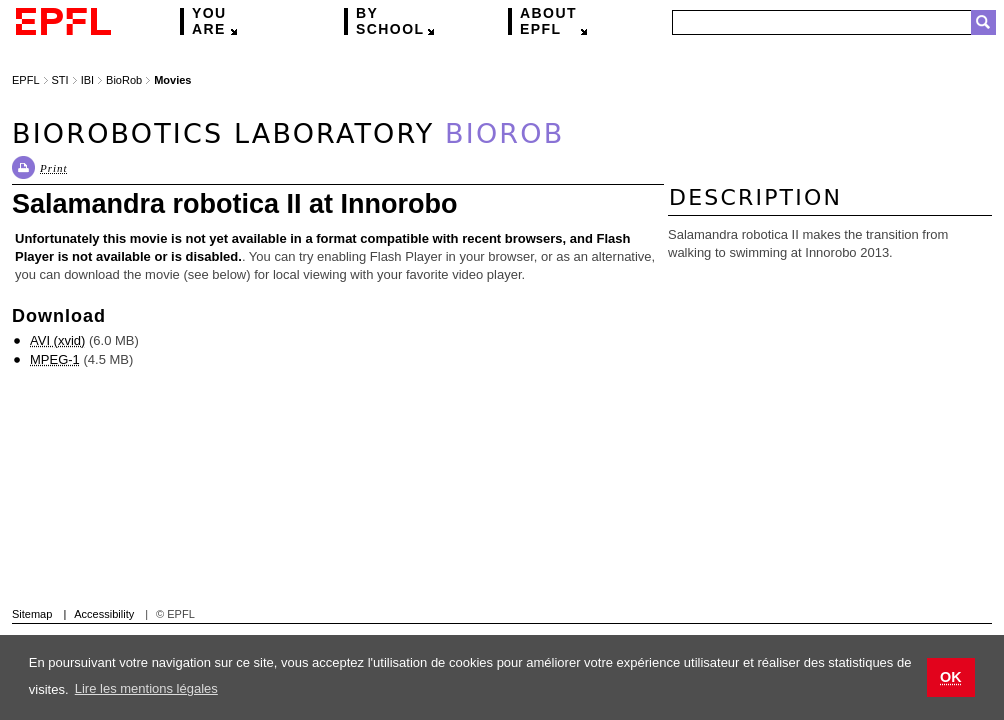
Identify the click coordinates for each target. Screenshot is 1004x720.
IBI (87, 80)
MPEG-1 (55, 359)
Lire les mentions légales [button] (146, 688)
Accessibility (104, 614)
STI (60, 80)
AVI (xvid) (57, 340)
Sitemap (32, 614)
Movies (172, 80)
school (390, 21)
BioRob (124, 80)
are (209, 21)
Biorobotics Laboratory (288, 133)
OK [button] (951, 677)
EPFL (548, 21)
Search (983, 22)
